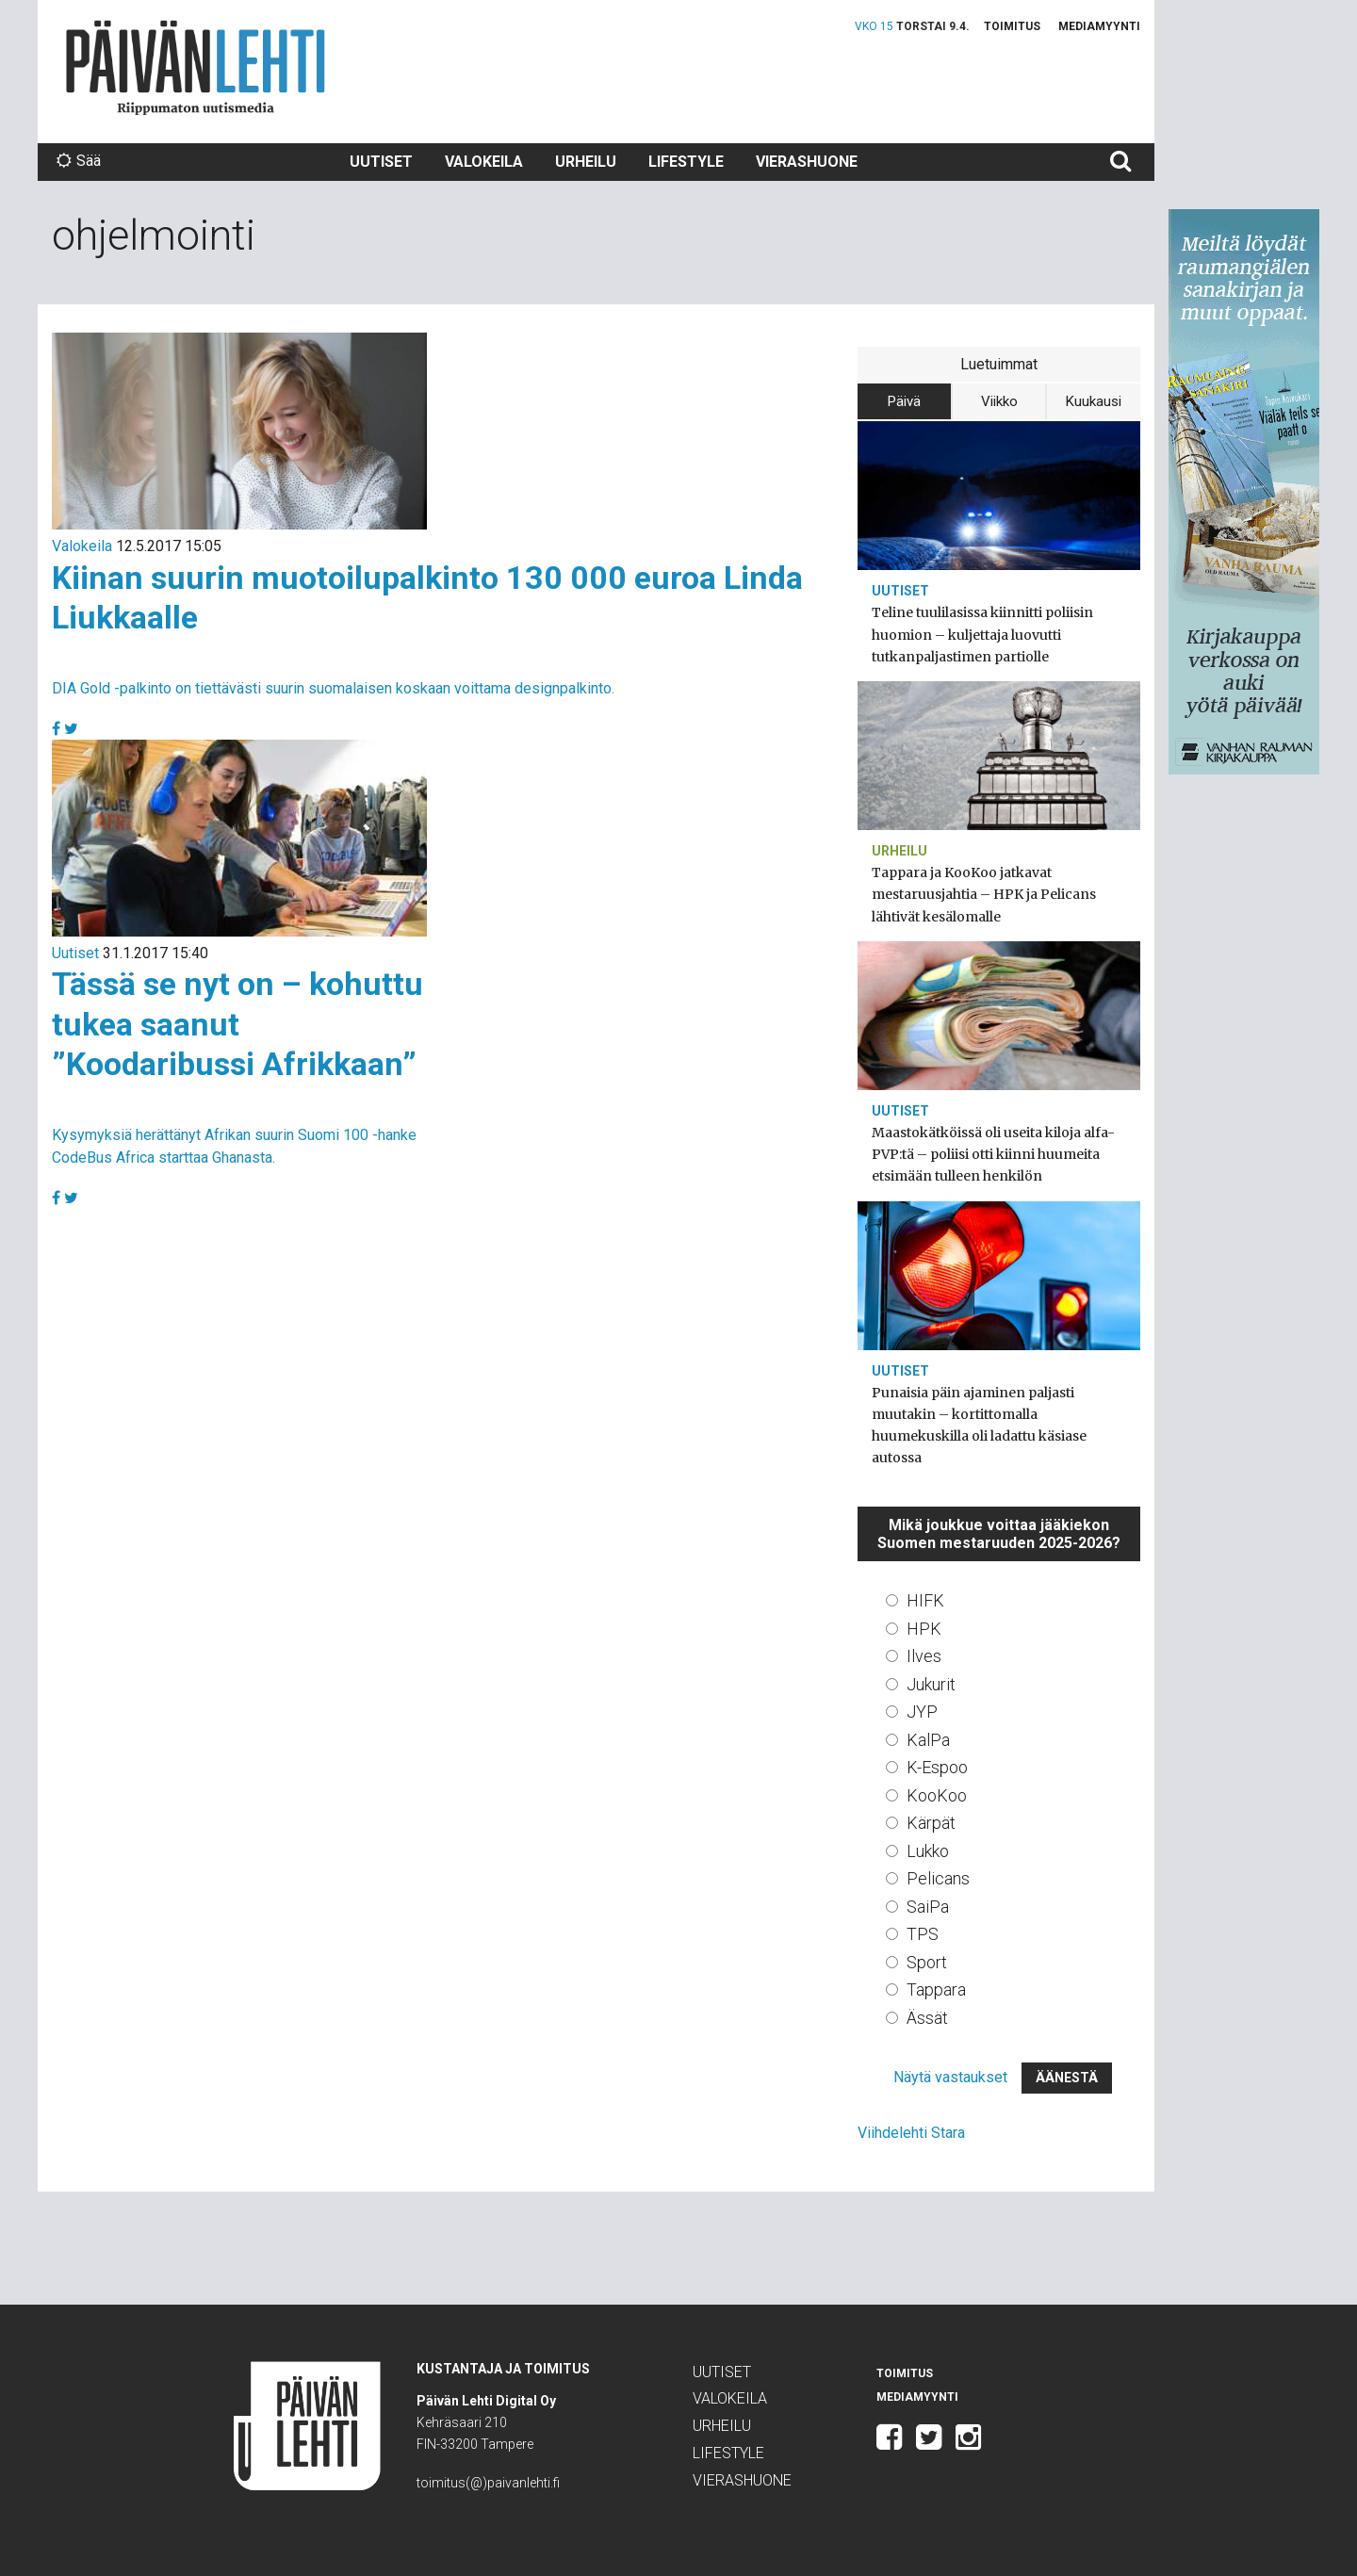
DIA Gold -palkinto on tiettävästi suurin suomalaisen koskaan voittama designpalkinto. (333, 688)
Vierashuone (807, 162)
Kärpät (931, 1823)
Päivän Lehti (195, 67)
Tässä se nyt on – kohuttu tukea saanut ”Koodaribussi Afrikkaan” (237, 1024)
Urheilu (585, 162)
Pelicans (938, 1878)
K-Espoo (937, 1767)
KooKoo (937, 1795)
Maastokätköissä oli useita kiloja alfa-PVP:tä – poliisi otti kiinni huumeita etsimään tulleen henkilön (993, 1154)
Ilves (924, 1656)
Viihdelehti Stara (911, 2133)
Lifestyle (686, 162)
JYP (922, 1711)
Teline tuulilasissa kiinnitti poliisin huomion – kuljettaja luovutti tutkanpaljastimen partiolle (982, 634)
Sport (927, 1962)
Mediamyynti (1099, 26)
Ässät (927, 2018)
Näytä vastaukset (950, 2077)
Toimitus (1012, 26)
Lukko (928, 1851)
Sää (79, 161)
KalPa (928, 1740)
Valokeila (484, 162)
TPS (923, 1934)
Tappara (936, 1989)
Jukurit (931, 1684)
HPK (924, 1629)
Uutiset (381, 162)
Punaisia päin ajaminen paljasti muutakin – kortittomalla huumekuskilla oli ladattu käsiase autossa (979, 1425)
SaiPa (928, 1906)
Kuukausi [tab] (1093, 401)
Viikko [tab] (999, 401)
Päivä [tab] (904, 401)
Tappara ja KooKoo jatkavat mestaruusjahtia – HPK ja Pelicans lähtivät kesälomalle (984, 894)
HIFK (925, 1600)
